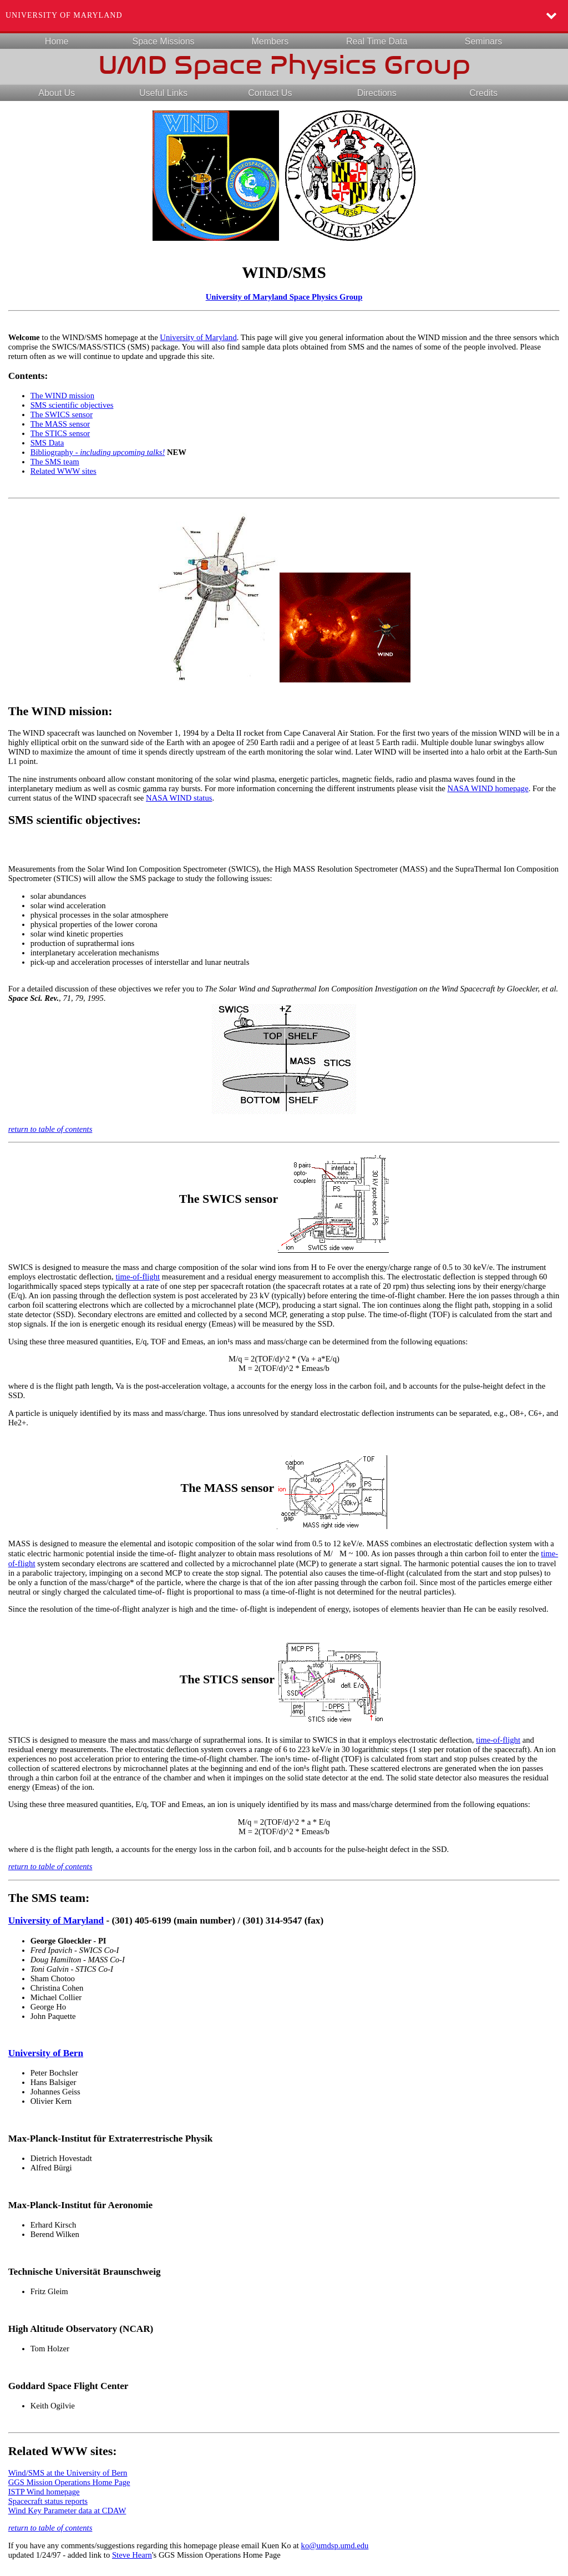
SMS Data (47, 442)
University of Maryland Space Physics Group (284, 296)
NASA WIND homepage (487, 788)
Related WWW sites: (62, 2451)
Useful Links (163, 93)
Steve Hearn (132, 2554)
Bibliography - (98, 452)
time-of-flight (137, 1276)
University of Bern (45, 2053)
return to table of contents (50, 1129)
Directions (377, 93)
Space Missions (163, 41)
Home (57, 41)
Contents (26, 376)
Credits (483, 93)
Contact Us (270, 93)
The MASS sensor (60, 423)
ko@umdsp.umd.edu (335, 2545)
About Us (56, 93)
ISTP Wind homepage (44, 2491)
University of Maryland (64, 15)
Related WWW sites (64, 471)
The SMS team (55, 461)
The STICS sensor (60, 433)
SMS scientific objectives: (74, 820)
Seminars (484, 41)
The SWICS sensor (62, 414)
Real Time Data (376, 41)
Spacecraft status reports (48, 2501)
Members (270, 41)
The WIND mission (62, 395)
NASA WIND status (179, 797)
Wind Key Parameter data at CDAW (67, 2510)
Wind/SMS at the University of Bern (68, 2472)
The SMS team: (49, 1898)
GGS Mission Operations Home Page (69, 2482)
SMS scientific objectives (72, 405)
